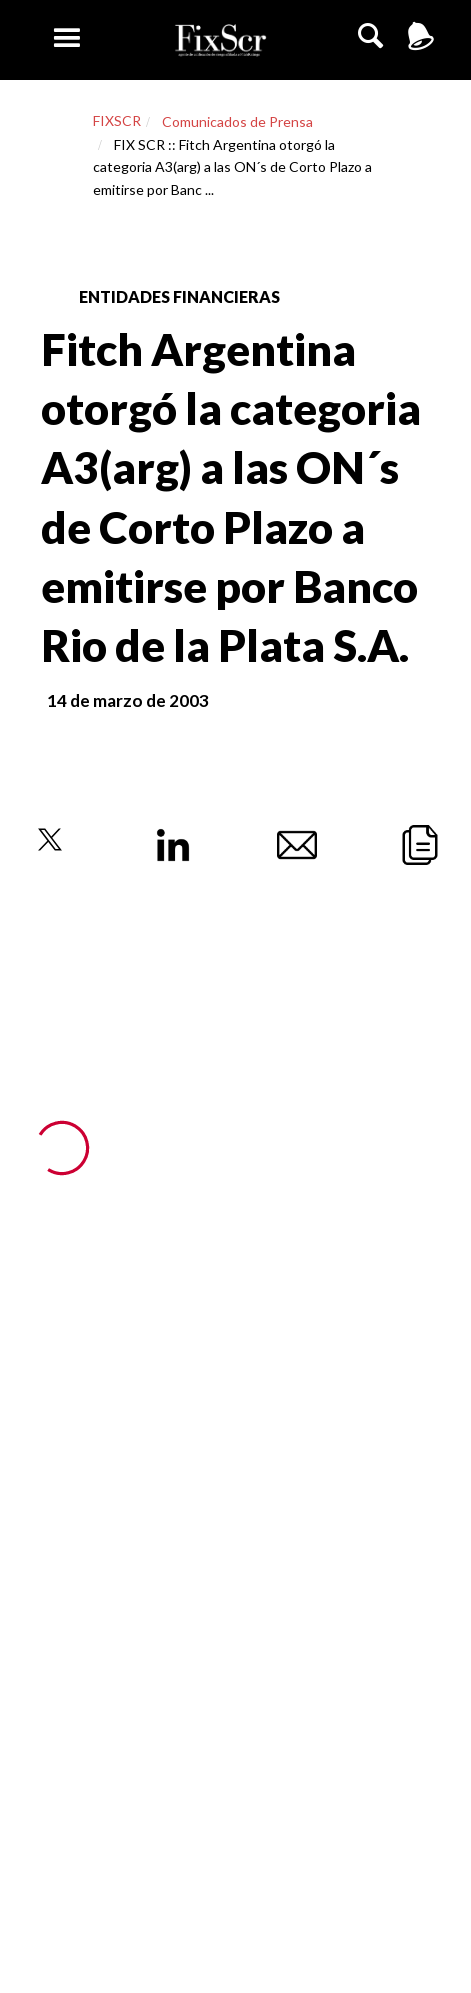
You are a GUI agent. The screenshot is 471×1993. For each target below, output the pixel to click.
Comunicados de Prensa (237, 121)
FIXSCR (117, 120)
